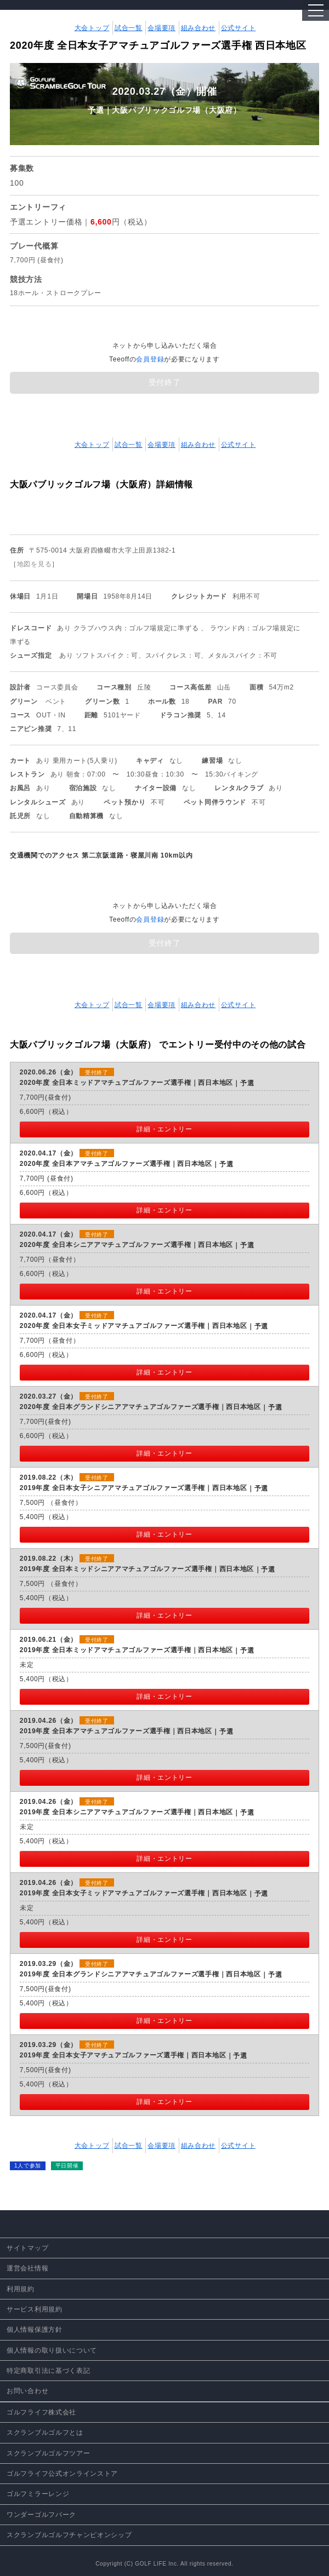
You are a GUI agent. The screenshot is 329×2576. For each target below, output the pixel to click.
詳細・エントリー (164, 1129)
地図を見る (34, 564)
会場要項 (161, 28)
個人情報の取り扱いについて (52, 2350)
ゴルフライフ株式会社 (41, 2412)
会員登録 (150, 359)
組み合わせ (198, 28)
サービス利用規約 (35, 2309)
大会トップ (92, 28)
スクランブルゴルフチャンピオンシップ (69, 2535)
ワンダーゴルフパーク (41, 2515)
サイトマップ (27, 2248)
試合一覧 (129, 28)
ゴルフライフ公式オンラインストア (62, 2473)
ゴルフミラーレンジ (38, 2494)
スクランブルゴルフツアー (48, 2453)
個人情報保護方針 (35, 2329)
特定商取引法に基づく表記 (48, 2370)
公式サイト (238, 28)
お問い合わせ (27, 2391)
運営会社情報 (27, 2268)
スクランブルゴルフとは (45, 2432)
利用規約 (21, 2289)
